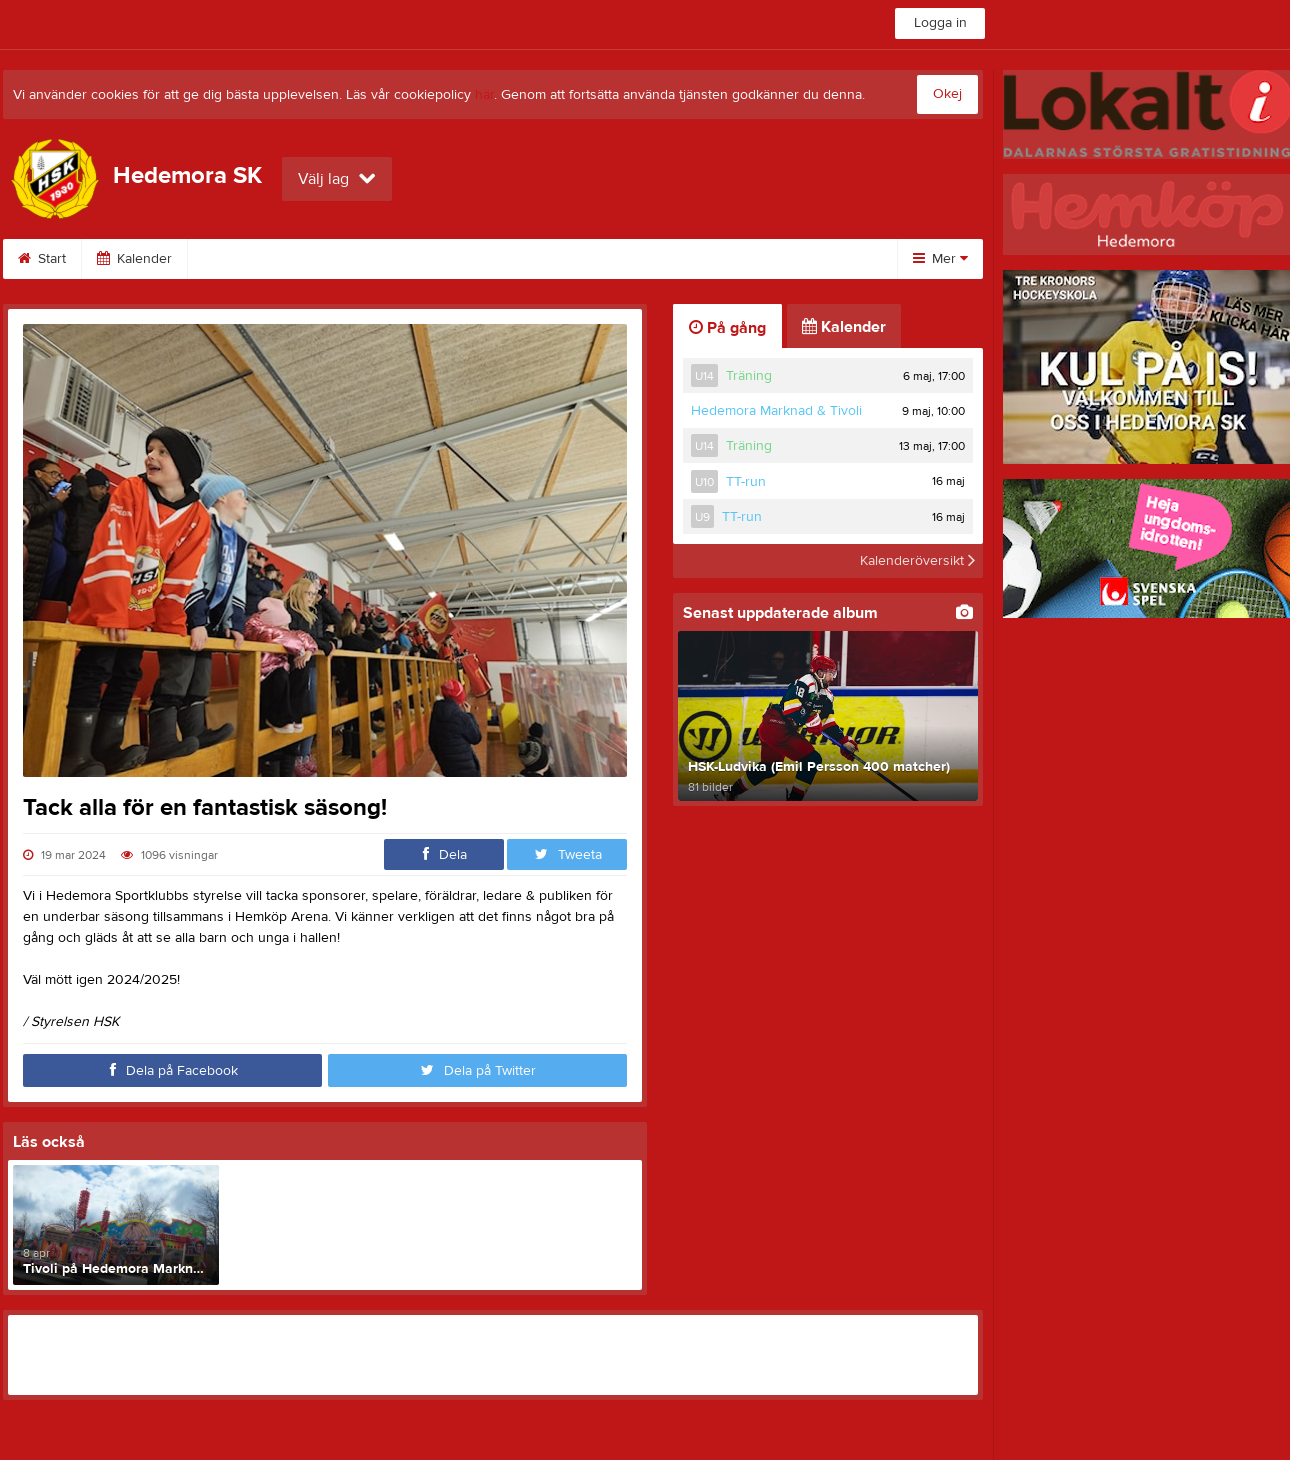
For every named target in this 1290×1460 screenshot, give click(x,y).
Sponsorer (513, 259)
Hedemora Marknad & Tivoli (776, 411)
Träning (749, 376)
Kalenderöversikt (917, 561)
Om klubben (634, 259)
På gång (727, 328)
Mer (940, 259)
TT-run (746, 482)
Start (42, 259)
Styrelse (746, 259)
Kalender (134, 259)
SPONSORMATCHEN (276, 259)
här (484, 95)
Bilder (410, 259)
